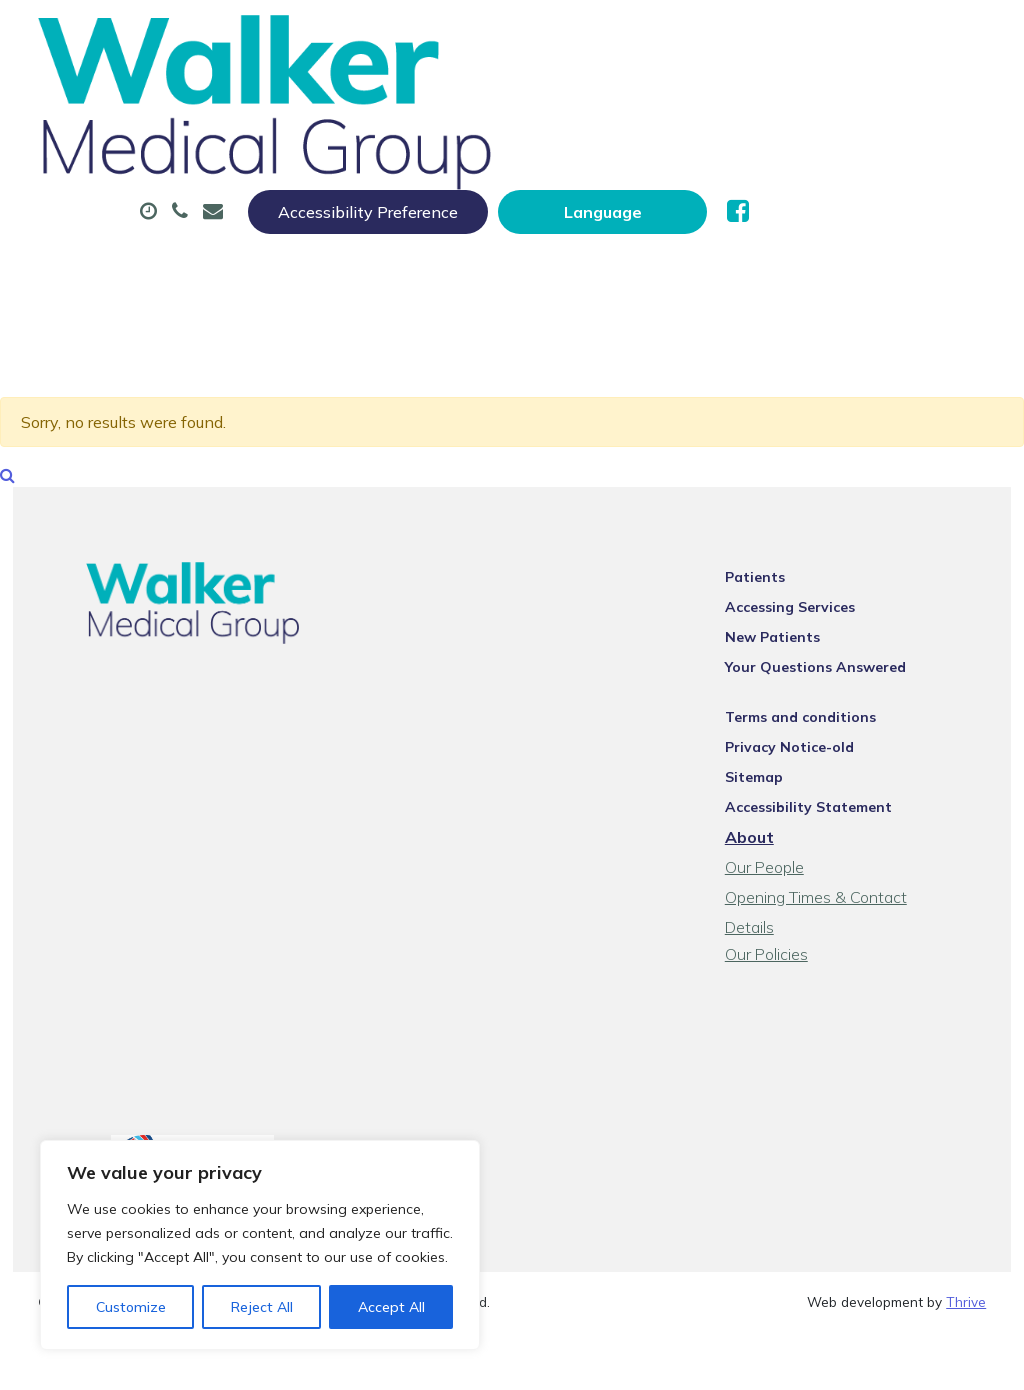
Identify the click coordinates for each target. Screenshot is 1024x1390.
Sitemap (778, 759)
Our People (788, 849)
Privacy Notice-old (813, 729)
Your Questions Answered (839, 649)
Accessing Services (814, 589)
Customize (131, 1307)
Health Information (646, 169)
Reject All (262, 1307)
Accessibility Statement (832, 789)
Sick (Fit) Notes (815, 99)
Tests (313, 169)
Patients (779, 559)
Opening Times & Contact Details (866, 879)
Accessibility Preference (605, 37)
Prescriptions (645, 99)
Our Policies (790, 909)
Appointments (479, 99)
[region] (260, 1245)
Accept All (391, 1307)
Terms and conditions (824, 699)
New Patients (447, 169)
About (328, 99)
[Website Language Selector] (839, 37)
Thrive (966, 1263)
